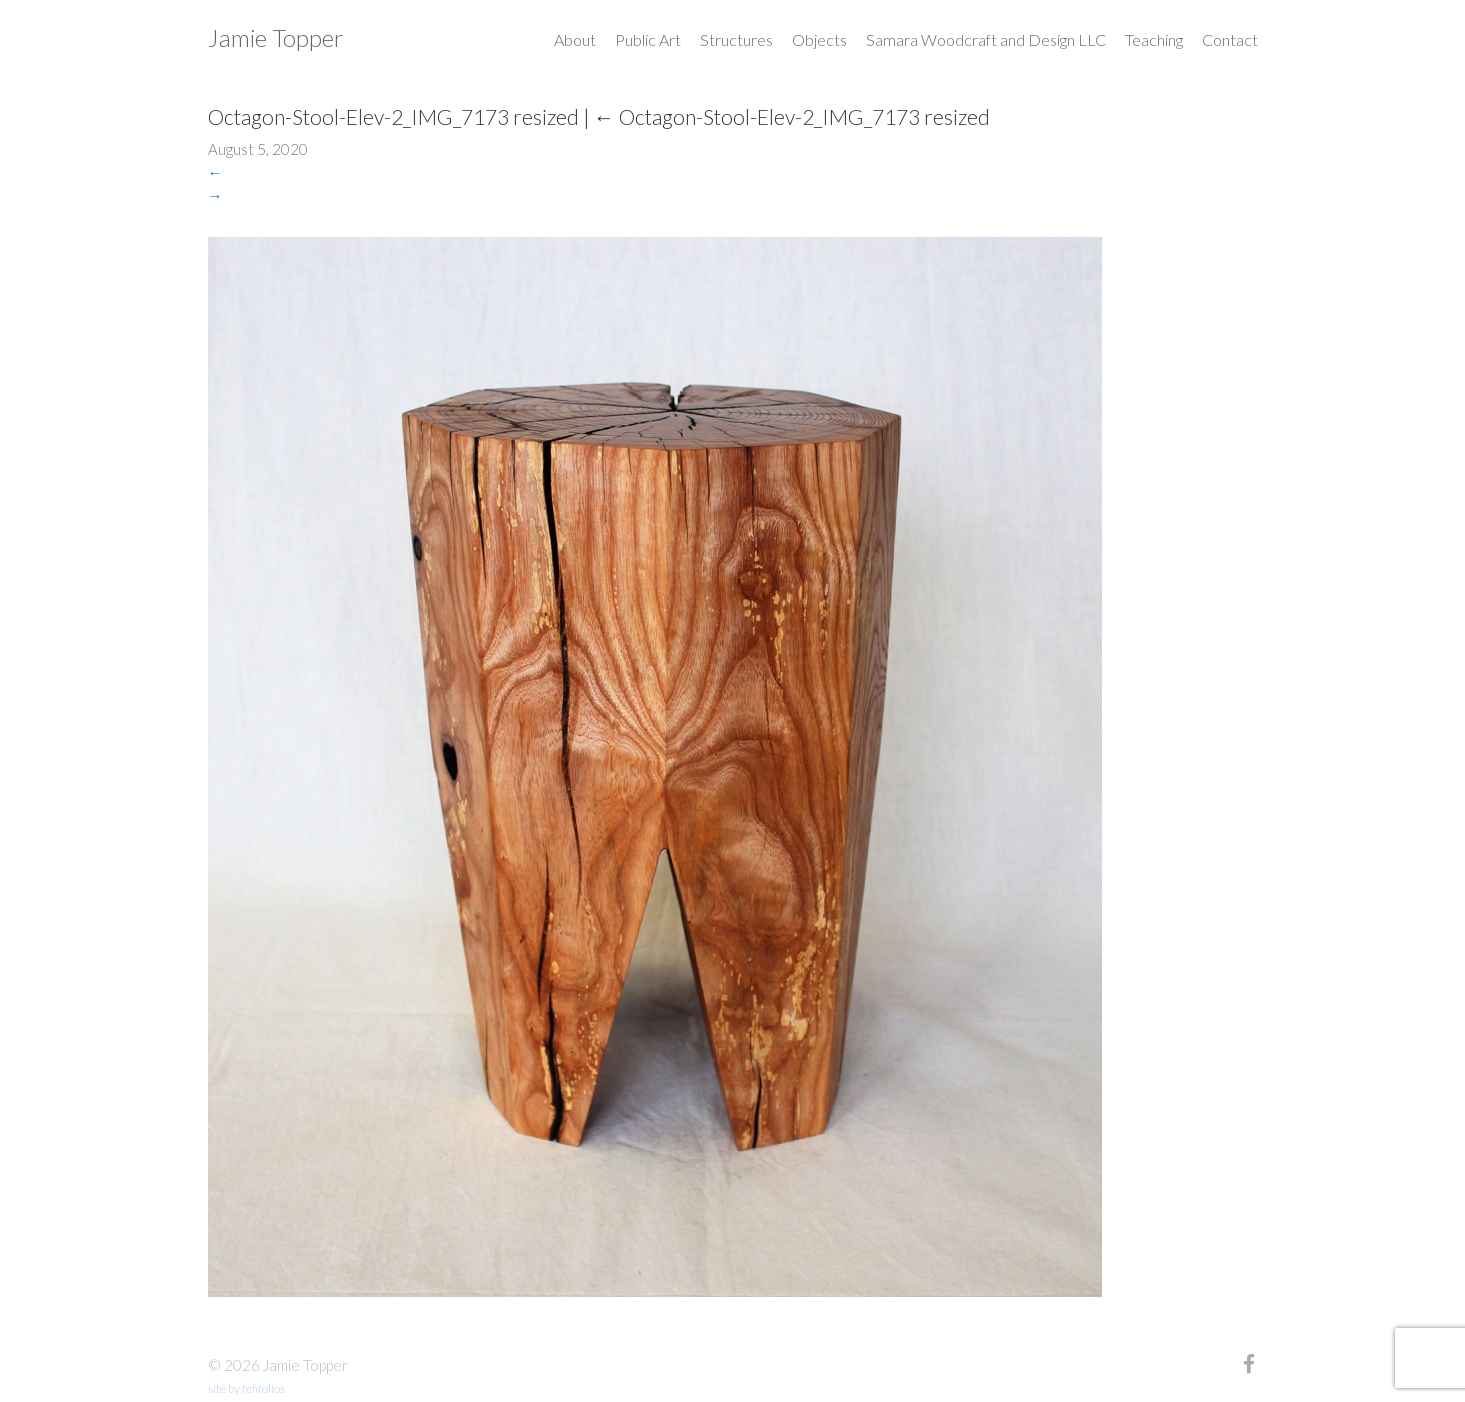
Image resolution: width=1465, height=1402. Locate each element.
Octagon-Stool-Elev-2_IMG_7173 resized (792, 116)
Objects (819, 39)
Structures (736, 39)
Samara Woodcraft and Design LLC (986, 39)
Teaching (1154, 39)
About (575, 39)
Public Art (648, 39)
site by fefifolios (246, 1388)
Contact (1230, 39)
